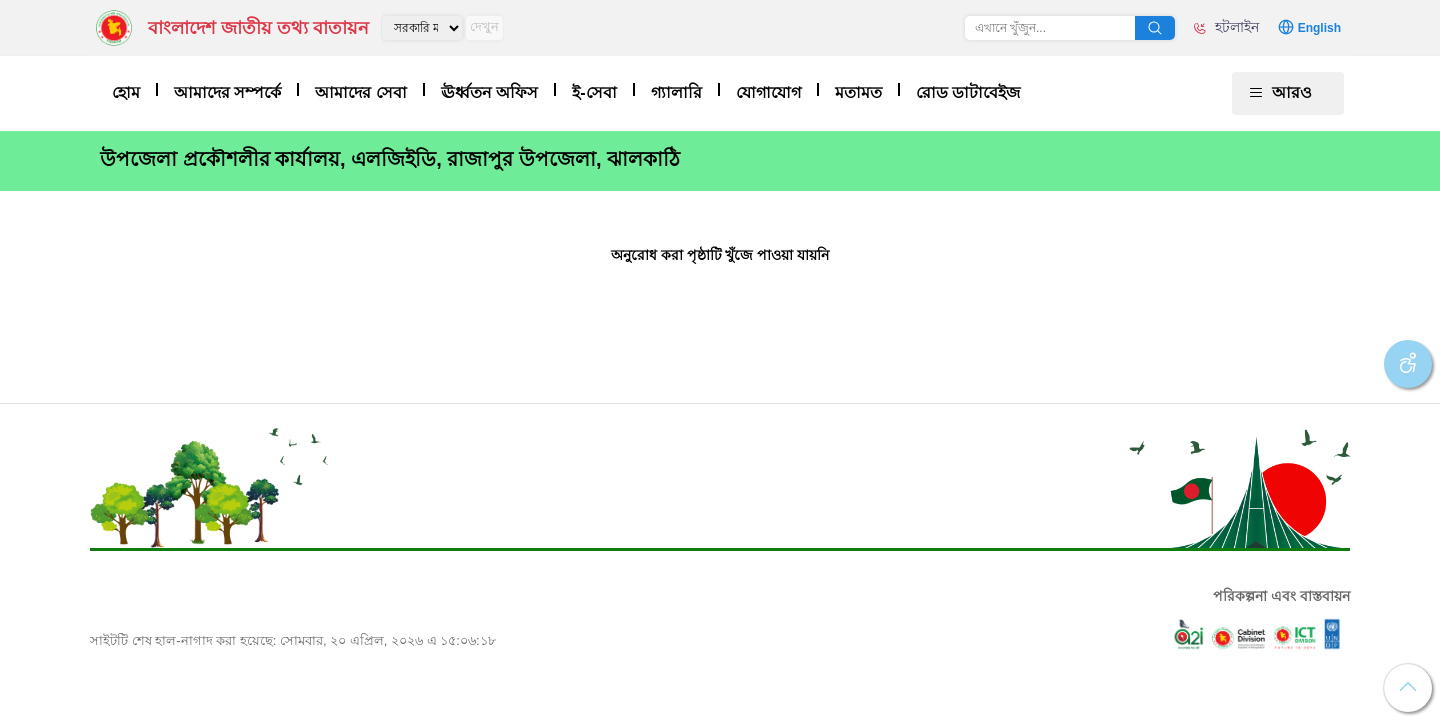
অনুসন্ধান (1155, 28)
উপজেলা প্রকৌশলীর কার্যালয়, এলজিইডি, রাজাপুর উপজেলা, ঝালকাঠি (390, 159)
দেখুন (484, 26)
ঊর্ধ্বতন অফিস (489, 92)
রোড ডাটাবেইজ (968, 92)
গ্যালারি (676, 92)
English (1319, 28)
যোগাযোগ (768, 92)
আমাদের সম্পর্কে (227, 92)
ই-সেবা (594, 92)
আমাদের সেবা (360, 92)
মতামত (858, 92)
